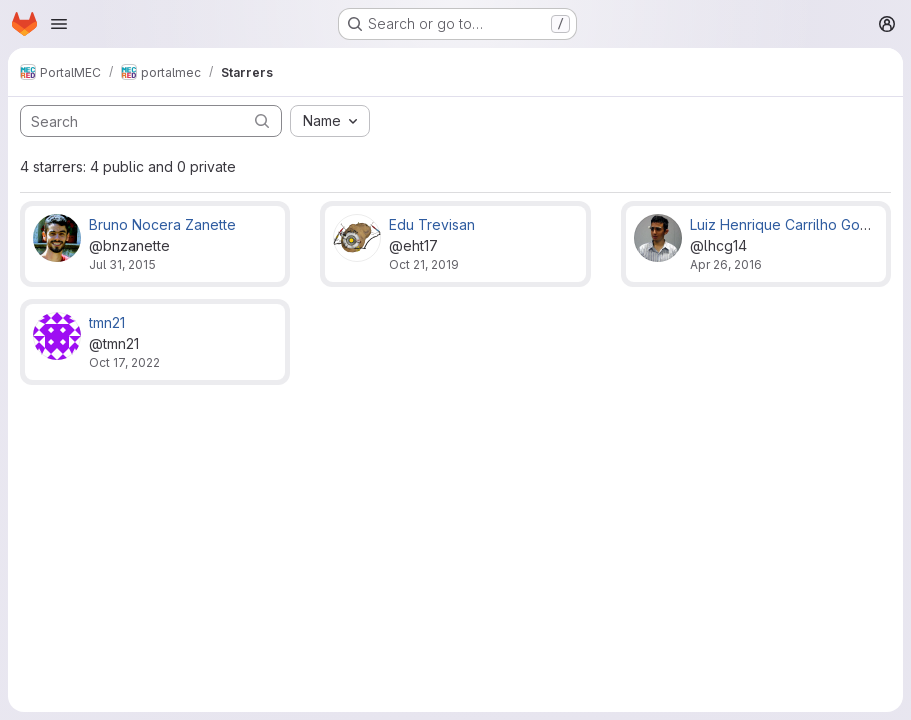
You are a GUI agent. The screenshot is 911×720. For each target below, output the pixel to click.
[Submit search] (262, 120)
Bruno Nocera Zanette (162, 224)
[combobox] (330, 121)
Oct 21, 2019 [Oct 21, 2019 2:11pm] (424, 264)
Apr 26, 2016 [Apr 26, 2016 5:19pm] (726, 264)
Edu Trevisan (432, 224)
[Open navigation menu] (59, 24)
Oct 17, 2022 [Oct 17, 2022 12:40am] (124, 362)
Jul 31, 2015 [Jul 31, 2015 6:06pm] (122, 264)
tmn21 (107, 322)
